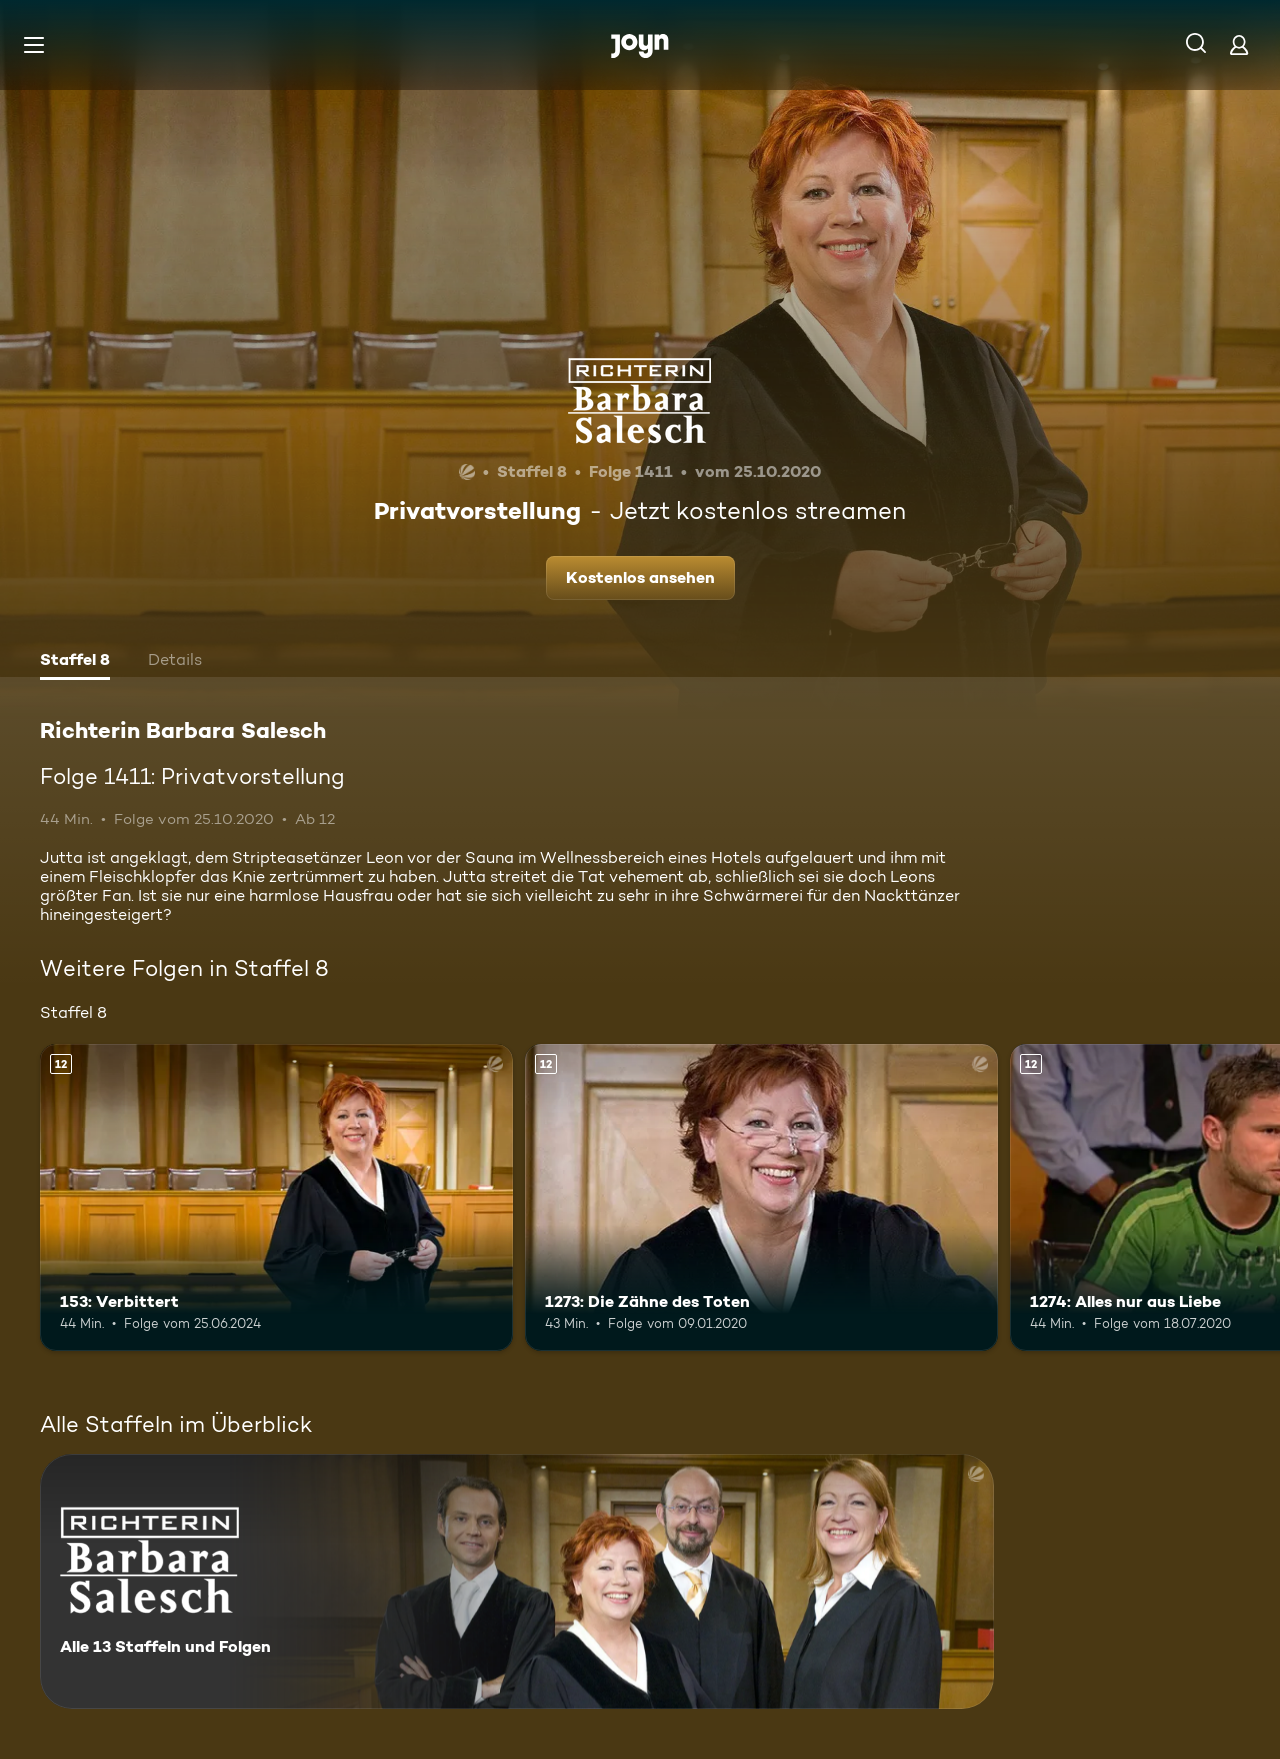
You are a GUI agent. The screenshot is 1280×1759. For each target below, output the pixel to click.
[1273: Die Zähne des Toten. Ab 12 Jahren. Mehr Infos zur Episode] (761, 1197)
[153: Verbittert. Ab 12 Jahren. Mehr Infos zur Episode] (276, 1197)
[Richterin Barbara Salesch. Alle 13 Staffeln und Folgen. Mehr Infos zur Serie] (517, 1581)
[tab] (75, 662)
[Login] (1239, 44)
